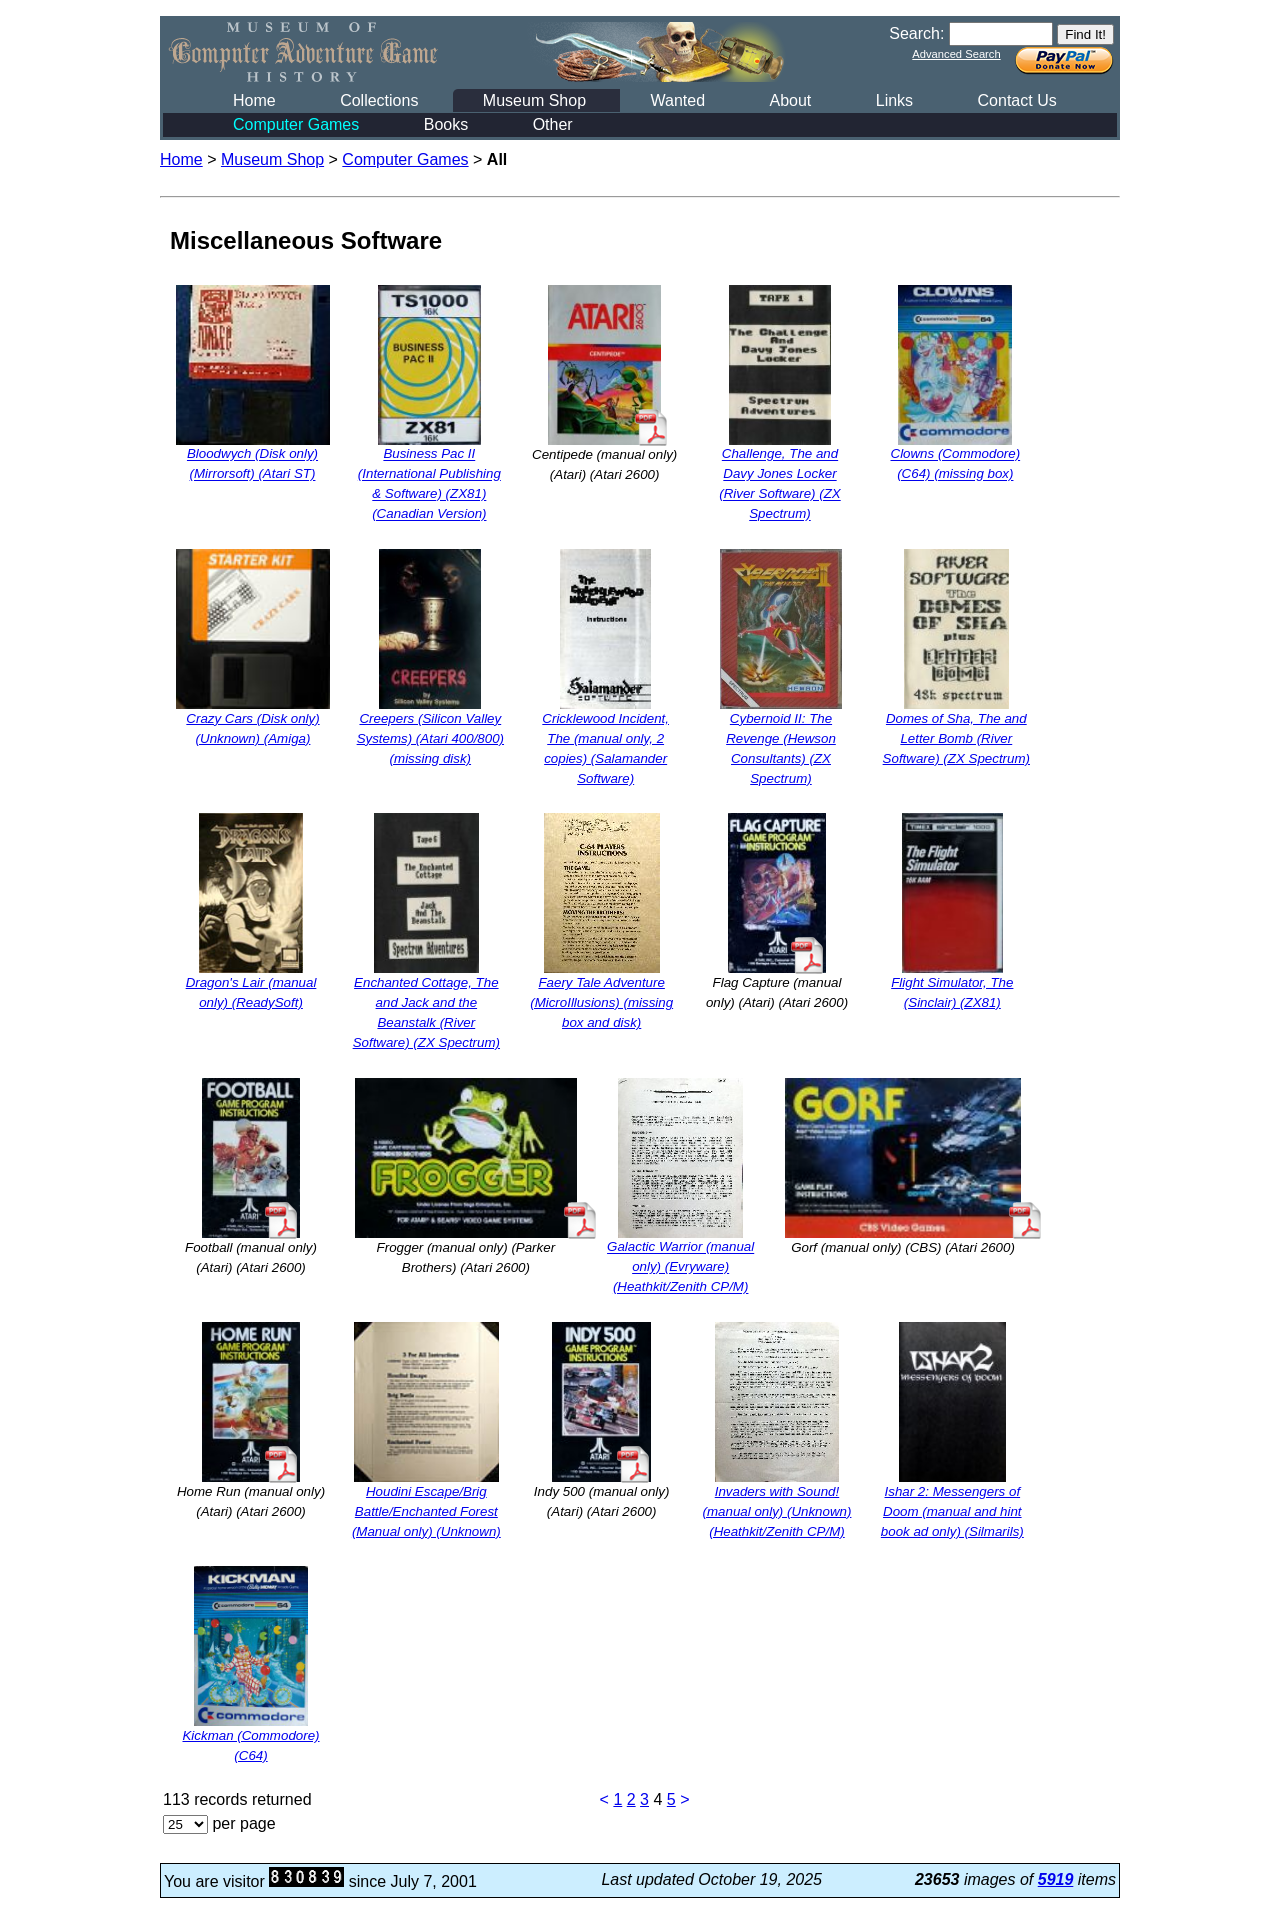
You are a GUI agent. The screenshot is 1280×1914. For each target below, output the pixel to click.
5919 (1056, 1879)
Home (254, 100)
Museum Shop (534, 100)
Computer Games (296, 124)
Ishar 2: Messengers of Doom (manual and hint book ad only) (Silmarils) (952, 1511)
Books (446, 124)
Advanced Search (956, 54)
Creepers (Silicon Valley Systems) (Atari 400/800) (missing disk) (430, 738)
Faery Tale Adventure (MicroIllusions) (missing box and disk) (601, 1002)
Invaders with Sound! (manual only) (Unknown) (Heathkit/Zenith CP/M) (777, 1511)
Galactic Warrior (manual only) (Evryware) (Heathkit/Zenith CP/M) (680, 1267)
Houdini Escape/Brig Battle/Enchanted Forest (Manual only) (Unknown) (426, 1511)
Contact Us (1017, 100)
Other (553, 124)
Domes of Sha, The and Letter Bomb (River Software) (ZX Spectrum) (956, 738)
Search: (916, 33)
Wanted (677, 100)
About (790, 100)
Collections (379, 100)
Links (894, 100)
